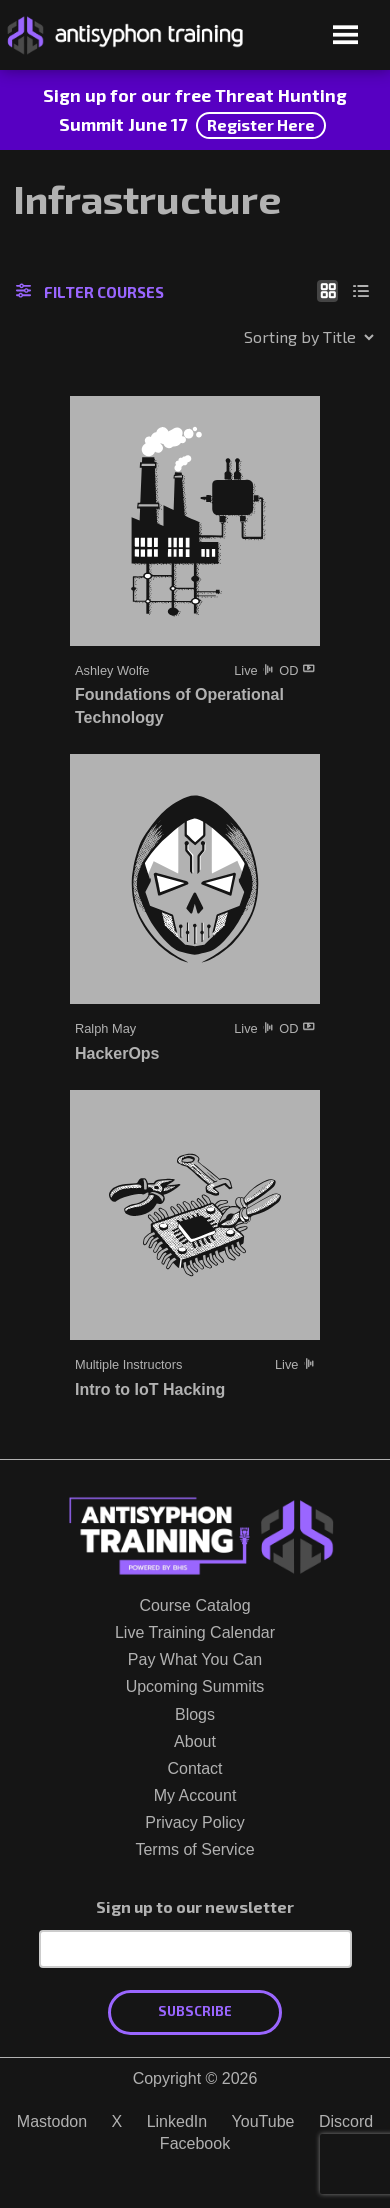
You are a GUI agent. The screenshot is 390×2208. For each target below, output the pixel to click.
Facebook (195, 2143)
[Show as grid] (327, 290)
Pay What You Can (195, 1659)
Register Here (261, 124)
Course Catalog (194, 1605)
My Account (195, 1795)
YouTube (263, 2121)
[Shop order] (266, 337)
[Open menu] (345, 36)
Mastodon (52, 2121)
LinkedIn (177, 2121)
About (195, 1741)
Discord (346, 2121)
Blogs (195, 1714)
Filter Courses (90, 292)
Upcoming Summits (195, 1686)
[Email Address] (195, 1949)
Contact (194, 1768)
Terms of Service (194, 1849)
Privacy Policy (195, 1822)
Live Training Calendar (195, 1632)
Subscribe (195, 2011)
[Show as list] (361, 290)
